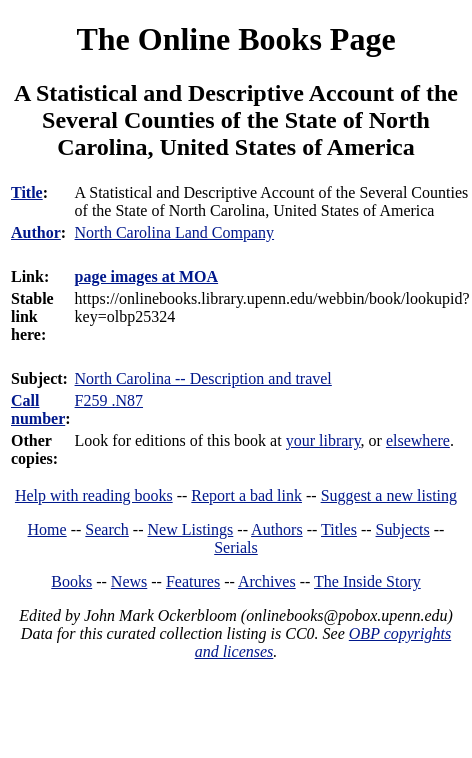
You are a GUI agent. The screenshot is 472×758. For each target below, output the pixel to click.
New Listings (191, 529)
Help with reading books (94, 495)
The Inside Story (367, 581)
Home (47, 529)
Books (71, 581)
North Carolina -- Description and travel (203, 378)
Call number (38, 409)
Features (193, 581)
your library (323, 440)
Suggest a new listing (389, 495)
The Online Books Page (235, 39)
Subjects (403, 529)
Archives (267, 581)
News (129, 581)
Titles (339, 529)
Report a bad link (246, 495)
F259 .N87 (109, 400)
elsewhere (418, 440)
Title (27, 192)
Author (36, 232)
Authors (277, 529)
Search (107, 529)
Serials (236, 547)
